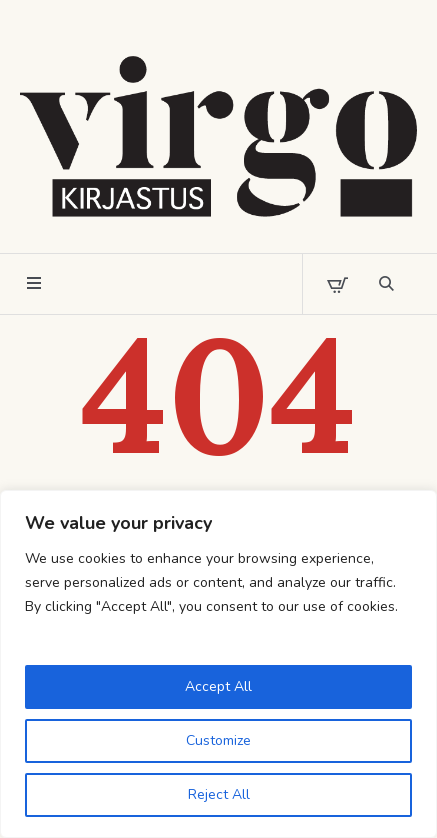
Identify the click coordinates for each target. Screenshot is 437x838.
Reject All (219, 794)
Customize (218, 740)
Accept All (218, 686)
